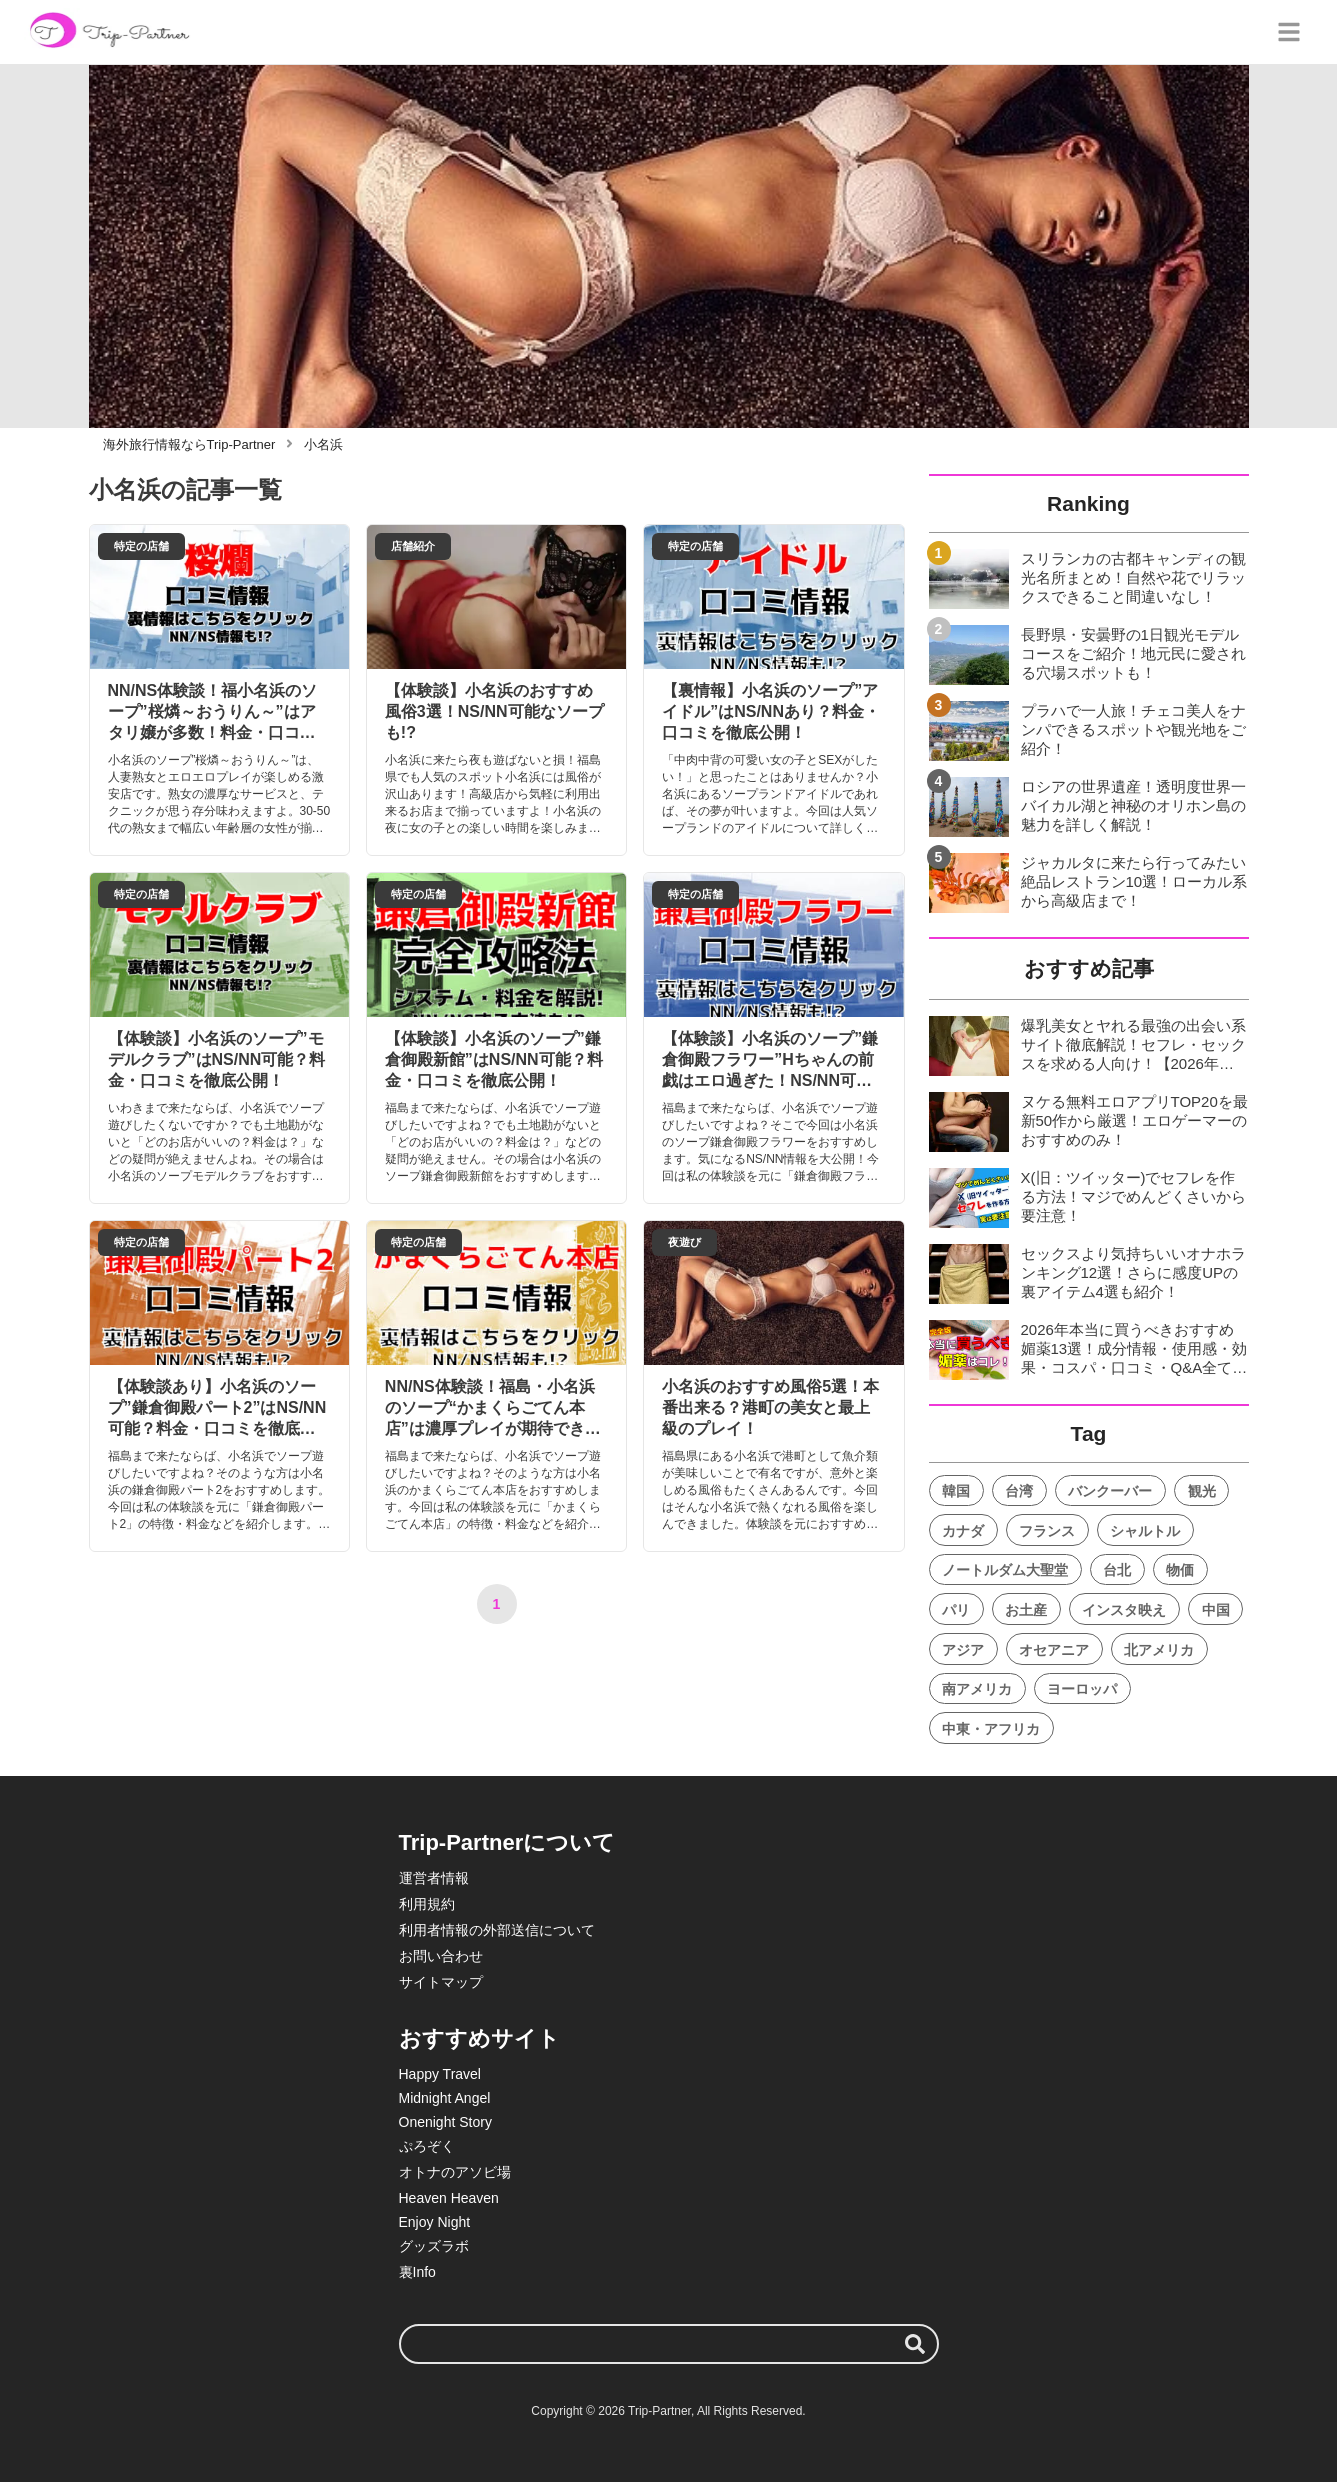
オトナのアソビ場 (455, 2172)
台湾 (1019, 1491)
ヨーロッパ (1082, 1689)
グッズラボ (434, 2246)
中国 (1216, 1610)
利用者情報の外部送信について (497, 1930)
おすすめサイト (479, 2038)
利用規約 (427, 1904)
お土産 (1026, 1610)
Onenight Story (445, 2122)
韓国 (956, 1491)
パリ (956, 1610)
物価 (1180, 1570)
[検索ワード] (669, 2344)
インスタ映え (1124, 1610)
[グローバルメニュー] (1289, 32)
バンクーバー (1110, 1491)
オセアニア (1054, 1650)
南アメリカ (977, 1689)
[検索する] (915, 2344)
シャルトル (1145, 1531)
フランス (1047, 1531)
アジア (963, 1650)
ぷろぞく (427, 2146)
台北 (1117, 1570)
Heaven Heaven (449, 2198)
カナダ (963, 1531)
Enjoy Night (435, 2222)
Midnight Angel (445, 2098)
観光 (1202, 1491)
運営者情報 (434, 1878)
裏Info (417, 2272)
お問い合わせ (441, 1956)
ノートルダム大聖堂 (1005, 1570)
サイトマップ (441, 1982)
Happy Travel (440, 2074)
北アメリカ (1159, 1650)
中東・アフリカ (991, 1729)
